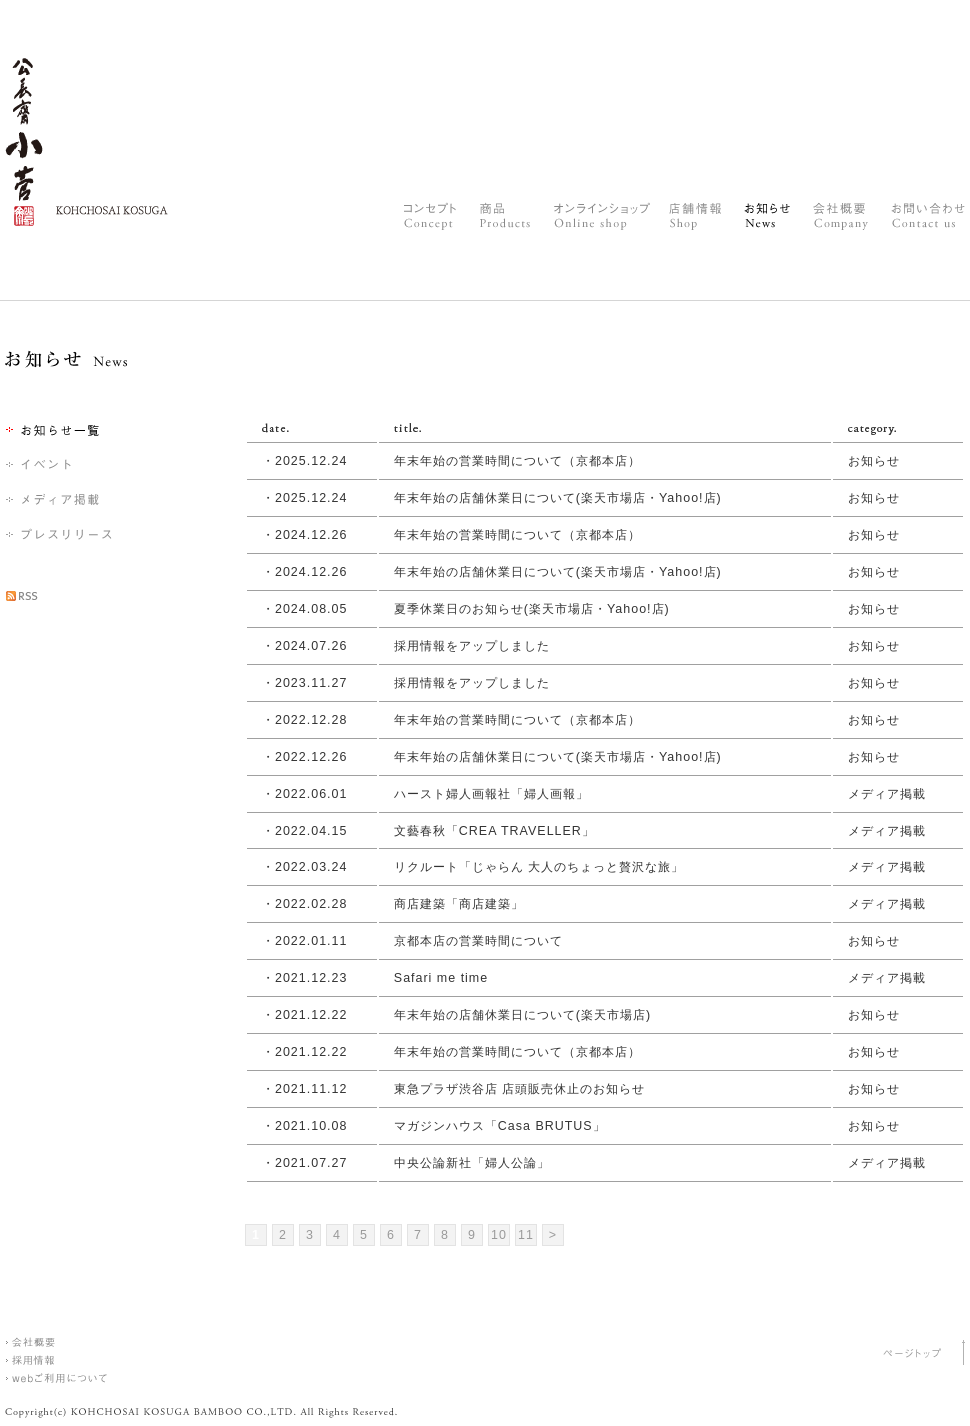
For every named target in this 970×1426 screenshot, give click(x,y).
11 (526, 1235)
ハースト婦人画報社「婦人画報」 (491, 794)
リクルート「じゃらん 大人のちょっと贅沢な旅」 (539, 867)
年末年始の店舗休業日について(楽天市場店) (522, 1015)
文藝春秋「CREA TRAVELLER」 (494, 831)
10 (499, 1235)
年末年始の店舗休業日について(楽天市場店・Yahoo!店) (558, 498)
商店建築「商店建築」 (459, 904)
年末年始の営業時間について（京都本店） (517, 461)
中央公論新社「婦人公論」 (472, 1163)
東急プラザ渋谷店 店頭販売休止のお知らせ (519, 1089)
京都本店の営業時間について (478, 941)
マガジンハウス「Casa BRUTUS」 (500, 1126)
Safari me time (441, 978)
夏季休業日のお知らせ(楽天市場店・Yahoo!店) (532, 609)
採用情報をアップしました (472, 646)
